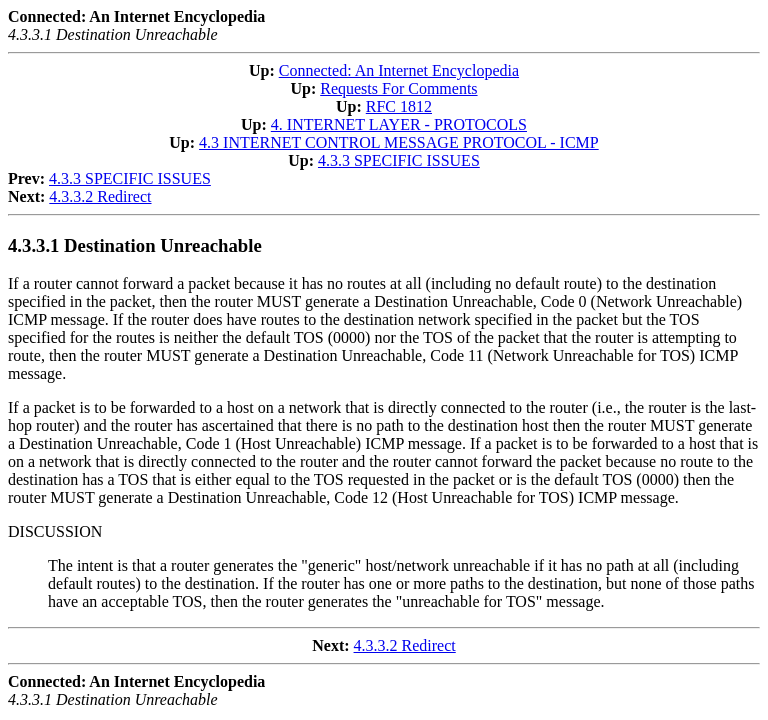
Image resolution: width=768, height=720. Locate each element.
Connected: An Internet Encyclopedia (399, 70)
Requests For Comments (398, 88)
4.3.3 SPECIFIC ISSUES (399, 160)
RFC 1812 (399, 106)
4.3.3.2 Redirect (100, 196)
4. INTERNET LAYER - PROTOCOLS (399, 124)
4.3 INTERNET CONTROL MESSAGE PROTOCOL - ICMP (399, 142)
